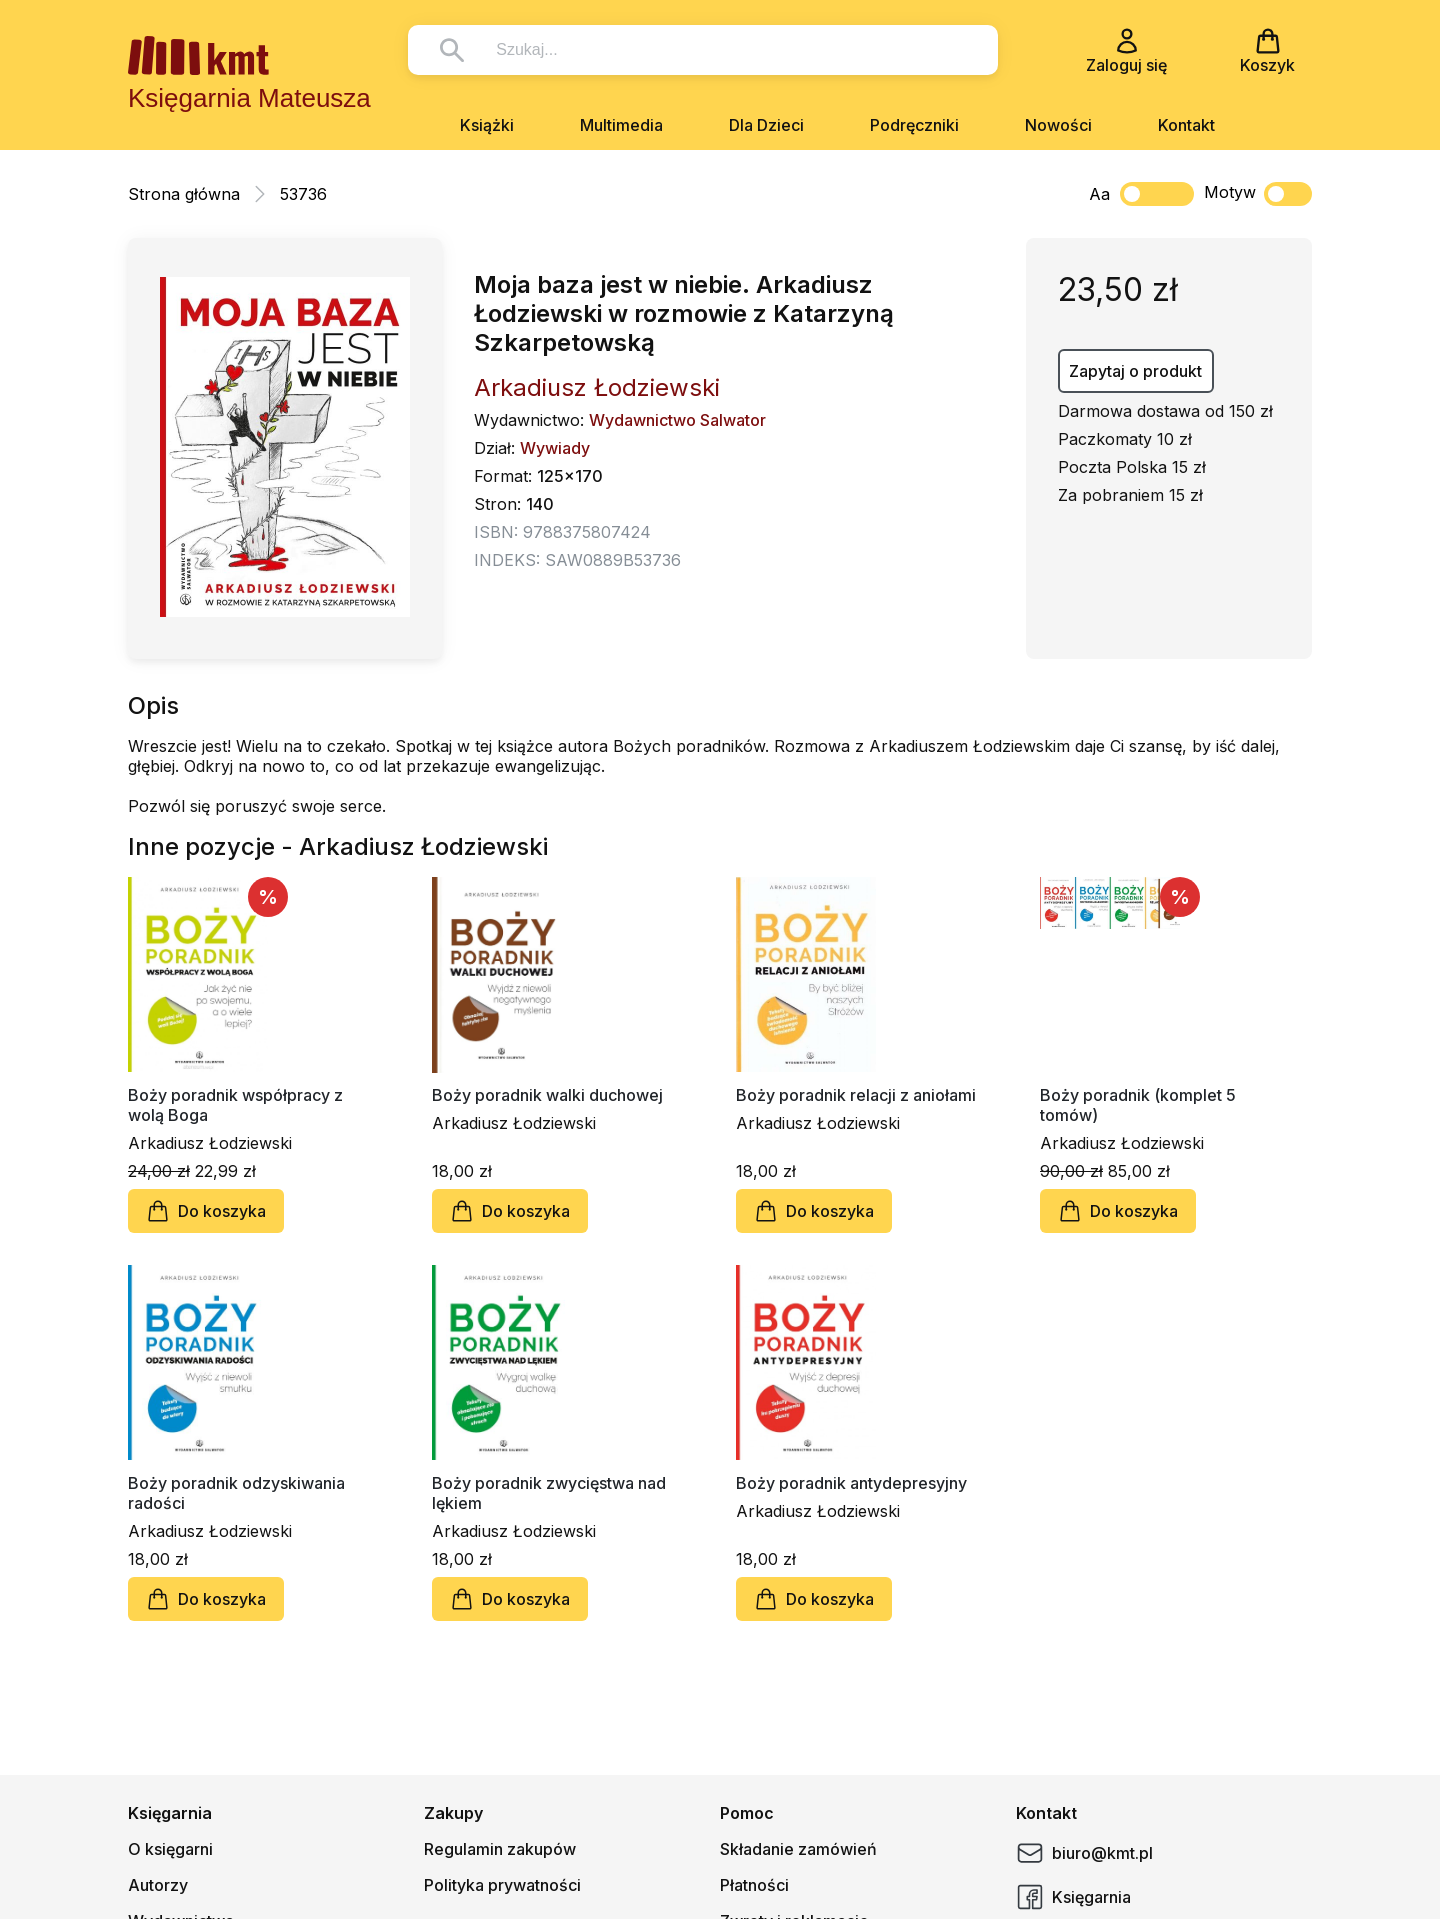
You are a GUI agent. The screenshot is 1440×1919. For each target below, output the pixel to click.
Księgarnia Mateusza (249, 98)
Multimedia (621, 125)
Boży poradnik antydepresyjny (851, 1483)
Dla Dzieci (766, 125)
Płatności (754, 1885)
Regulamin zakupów (500, 1849)
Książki (487, 125)
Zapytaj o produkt (1135, 371)
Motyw (1258, 194)
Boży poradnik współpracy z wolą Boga (235, 1105)
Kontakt (1186, 125)
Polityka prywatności (502, 1885)
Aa (1099, 194)
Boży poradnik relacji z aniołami (856, 1095)
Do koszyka (206, 1211)
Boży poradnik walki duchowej (547, 1095)
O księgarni (170, 1849)
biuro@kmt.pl (1084, 1853)
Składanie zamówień (798, 1849)
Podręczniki (914, 125)
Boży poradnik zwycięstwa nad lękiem (549, 1493)
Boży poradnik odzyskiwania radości (236, 1493)
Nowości (1058, 125)
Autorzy (158, 1885)
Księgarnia (1073, 1897)
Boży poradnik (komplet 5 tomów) (1138, 1105)
